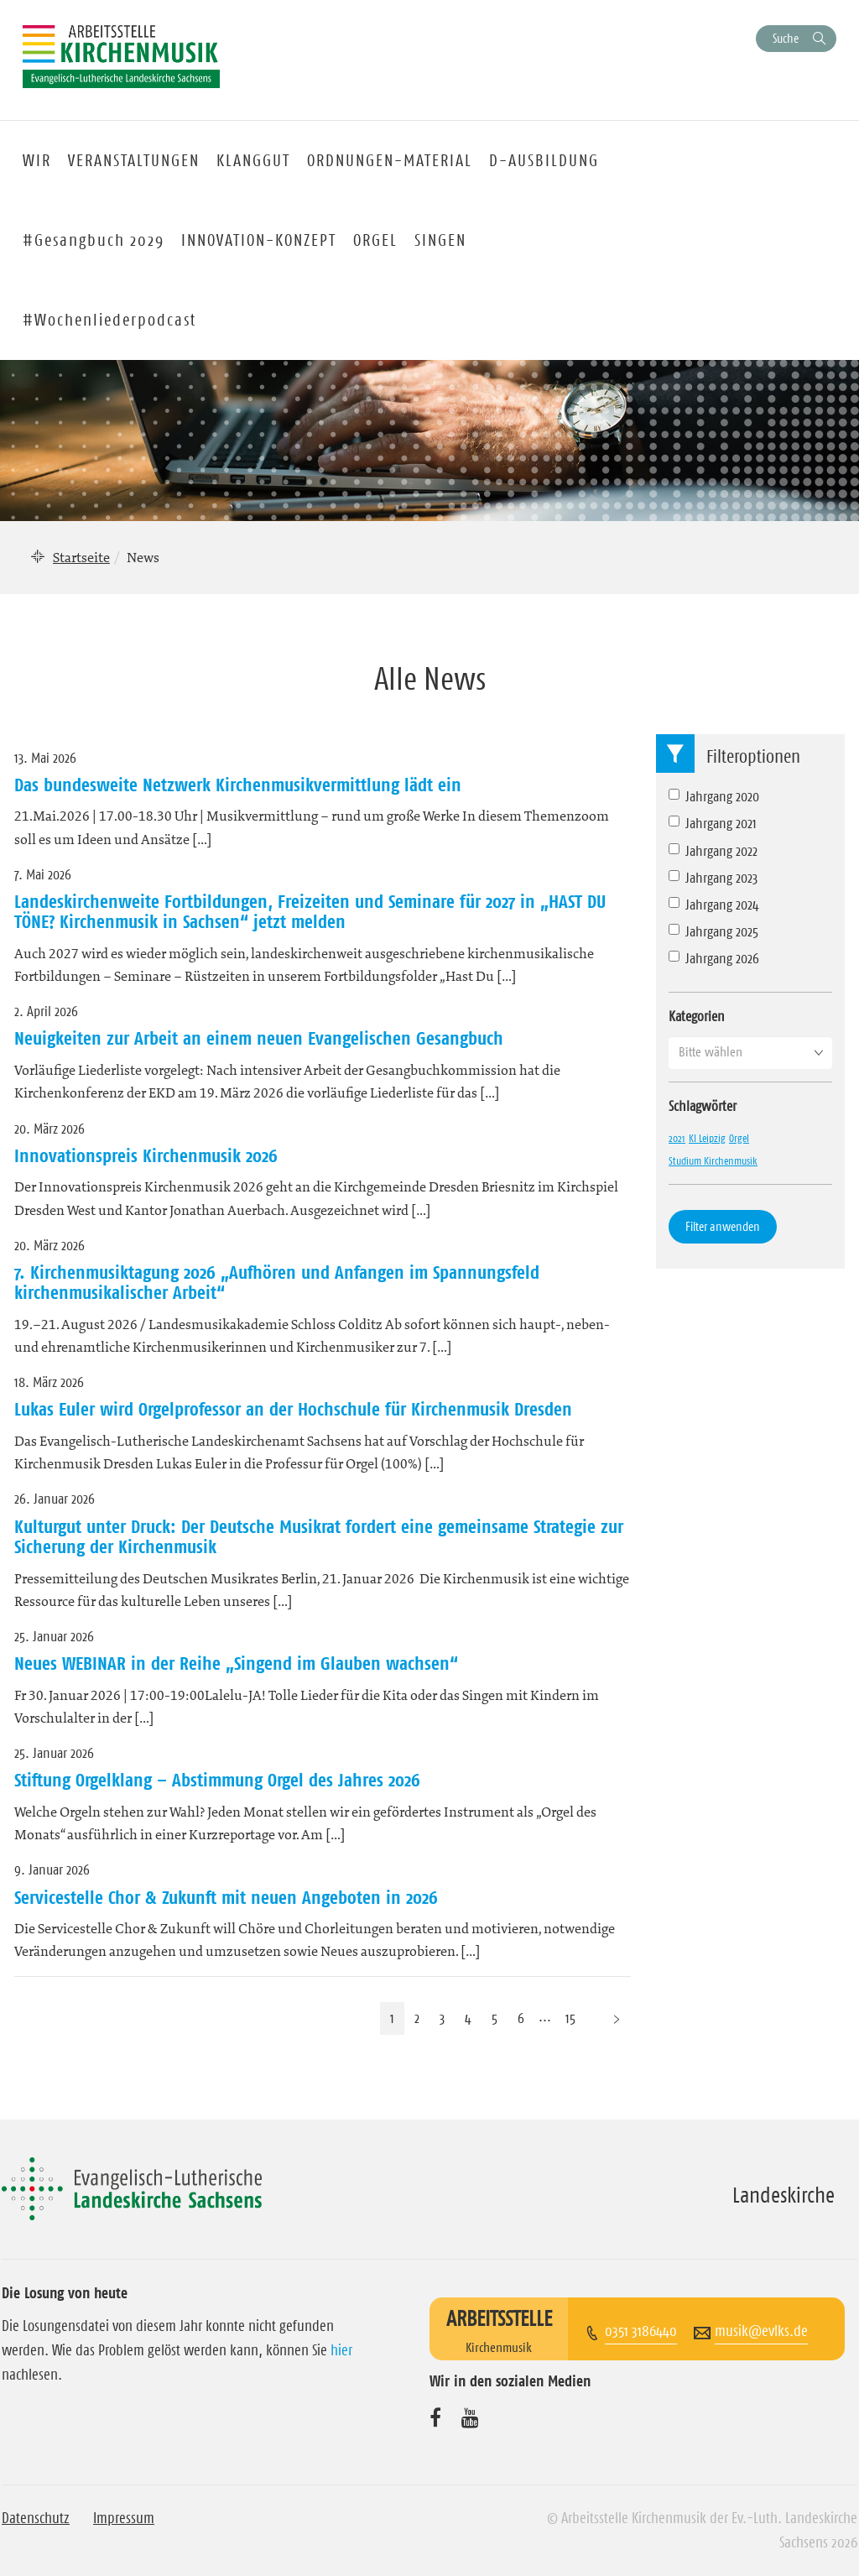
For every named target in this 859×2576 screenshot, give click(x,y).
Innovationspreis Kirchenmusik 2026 (146, 1155)
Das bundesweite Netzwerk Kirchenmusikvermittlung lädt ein (237, 784)
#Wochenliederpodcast (109, 320)
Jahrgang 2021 (713, 823)
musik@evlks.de (761, 2331)
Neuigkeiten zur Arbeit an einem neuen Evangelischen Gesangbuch (258, 1038)
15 (570, 2018)
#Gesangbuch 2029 (93, 240)
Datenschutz (36, 2518)
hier (341, 2350)
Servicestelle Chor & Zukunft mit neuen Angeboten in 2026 (226, 1897)
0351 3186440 (641, 2331)
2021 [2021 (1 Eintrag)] (677, 1138)
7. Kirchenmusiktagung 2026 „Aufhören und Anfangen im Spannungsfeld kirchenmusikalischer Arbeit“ (276, 1282)
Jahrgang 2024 (714, 904)
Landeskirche (783, 2195)
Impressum (123, 2518)
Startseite (81, 557)
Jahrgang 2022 (713, 851)
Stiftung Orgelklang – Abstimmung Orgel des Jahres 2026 (217, 1780)
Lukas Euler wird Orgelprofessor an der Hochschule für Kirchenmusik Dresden (293, 1409)
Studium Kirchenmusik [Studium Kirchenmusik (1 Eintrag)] (713, 1160)
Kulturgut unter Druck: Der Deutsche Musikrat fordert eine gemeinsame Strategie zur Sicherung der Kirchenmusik (318, 1536)
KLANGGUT (253, 160)
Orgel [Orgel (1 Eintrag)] (739, 1138)
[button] (750, 1052)
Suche (786, 38)
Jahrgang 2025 (713, 931)
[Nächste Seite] (616, 2018)
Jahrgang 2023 (713, 877)
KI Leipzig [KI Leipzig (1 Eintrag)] (707, 1138)
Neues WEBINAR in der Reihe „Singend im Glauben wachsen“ (236, 1663)
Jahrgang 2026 (714, 958)
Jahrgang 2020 (714, 796)
